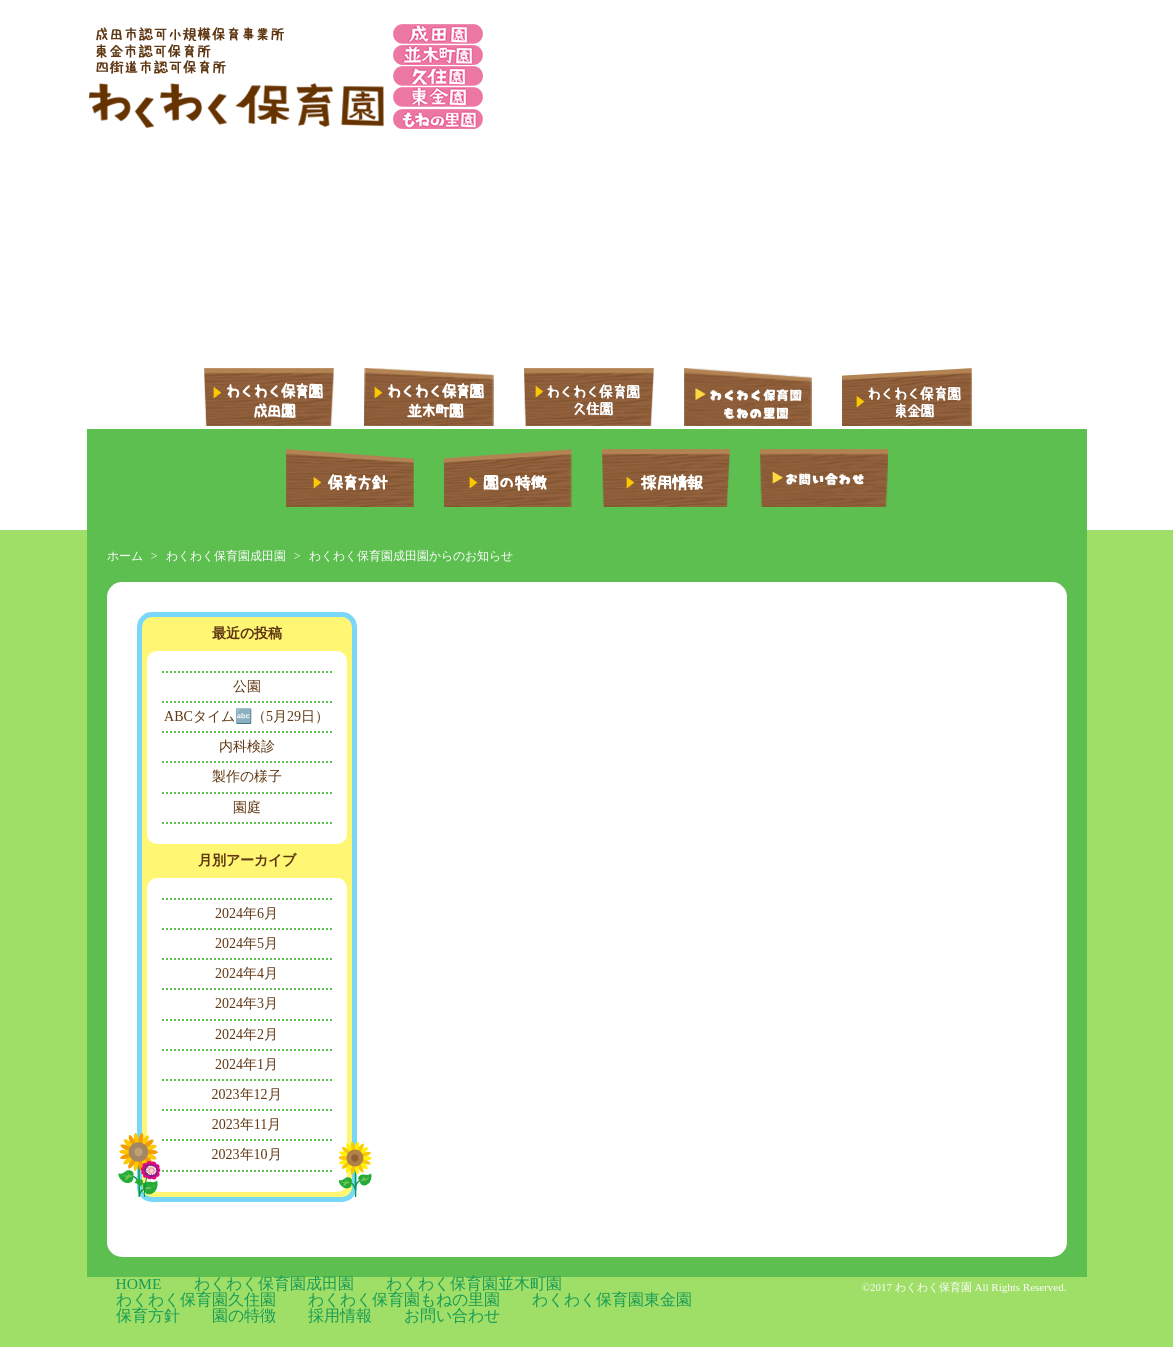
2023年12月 (247, 1094)
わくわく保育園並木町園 (356, 1286)
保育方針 (265, 1302)
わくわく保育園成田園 (226, 556)
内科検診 (247, 746)
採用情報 (389, 1302)
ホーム (125, 556)
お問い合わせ (463, 1302)
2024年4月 (246, 973)
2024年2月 (246, 1034)
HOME (124, 1286)
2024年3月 (246, 1003)
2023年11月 (246, 1124)
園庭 (247, 807)
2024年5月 (246, 943)
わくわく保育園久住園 (496, 1286)
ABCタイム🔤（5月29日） (246, 716)
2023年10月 (247, 1154)
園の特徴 (327, 1302)
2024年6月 (246, 913)
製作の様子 (247, 776)
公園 (247, 686)
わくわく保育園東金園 (167, 1302)
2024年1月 (246, 1064)
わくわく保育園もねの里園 (642, 1286)
